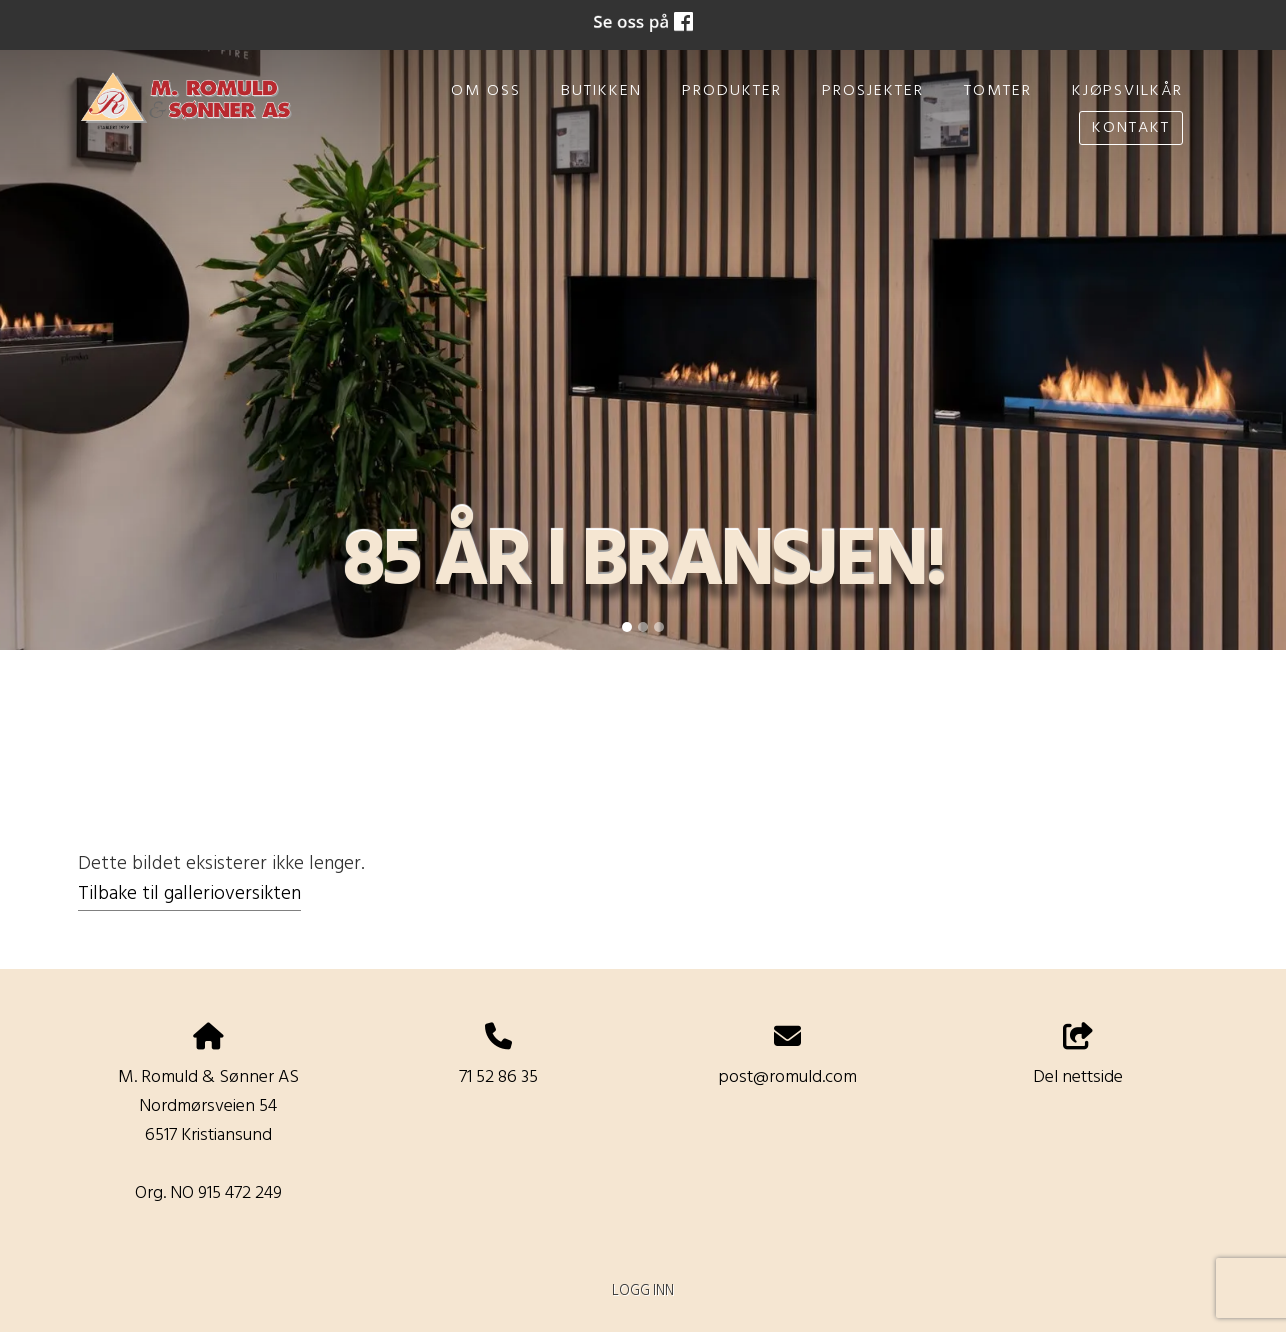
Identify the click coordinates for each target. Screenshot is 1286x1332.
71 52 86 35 (498, 1077)
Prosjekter (873, 91)
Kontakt (1131, 128)
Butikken (601, 91)
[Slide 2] (643, 627)
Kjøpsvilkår (1127, 91)
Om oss (486, 91)
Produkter (732, 91)
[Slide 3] (659, 627)
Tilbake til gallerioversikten (189, 894)
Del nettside (1078, 1058)
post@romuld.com (787, 1077)
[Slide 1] (627, 627)
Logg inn (643, 1291)
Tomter (998, 91)
